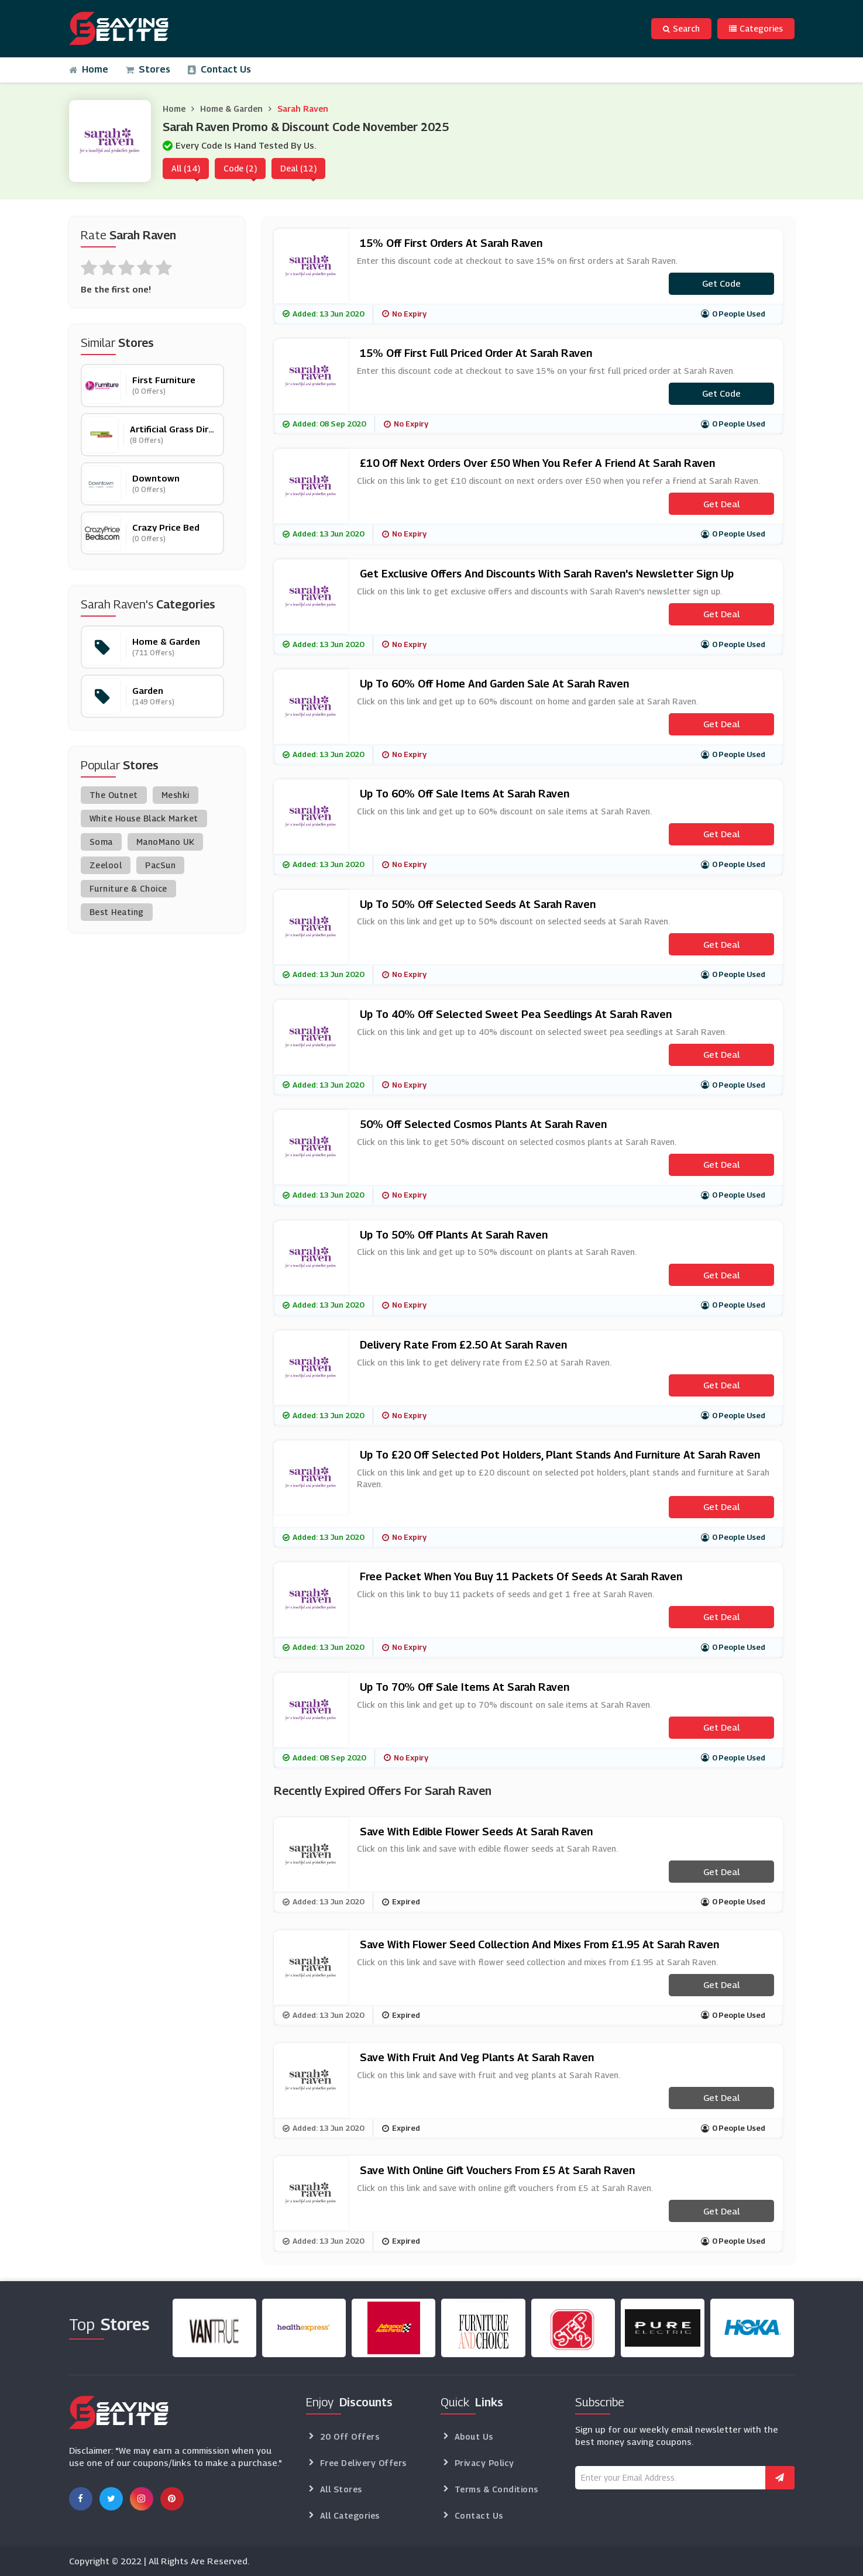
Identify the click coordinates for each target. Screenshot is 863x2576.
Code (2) (240, 168)
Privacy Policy (484, 2463)
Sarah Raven (302, 109)
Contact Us (219, 69)
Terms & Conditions (496, 2489)
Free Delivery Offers (363, 2463)
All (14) (185, 168)
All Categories (350, 2515)
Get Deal (721, 503)
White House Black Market (144, 818)
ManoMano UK (165, 842)
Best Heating (117, 912)
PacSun (160, 865)
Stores (148, 69)
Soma (101, 842)
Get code (721, 283)
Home (88, 69)
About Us (474, 2436)
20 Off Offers (350, 2436)
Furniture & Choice (128, 888)
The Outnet (114, 795)
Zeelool (106, 865)
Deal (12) (298, 168)
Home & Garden (231, 109)
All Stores (341, 2489)
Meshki (175, 795)
